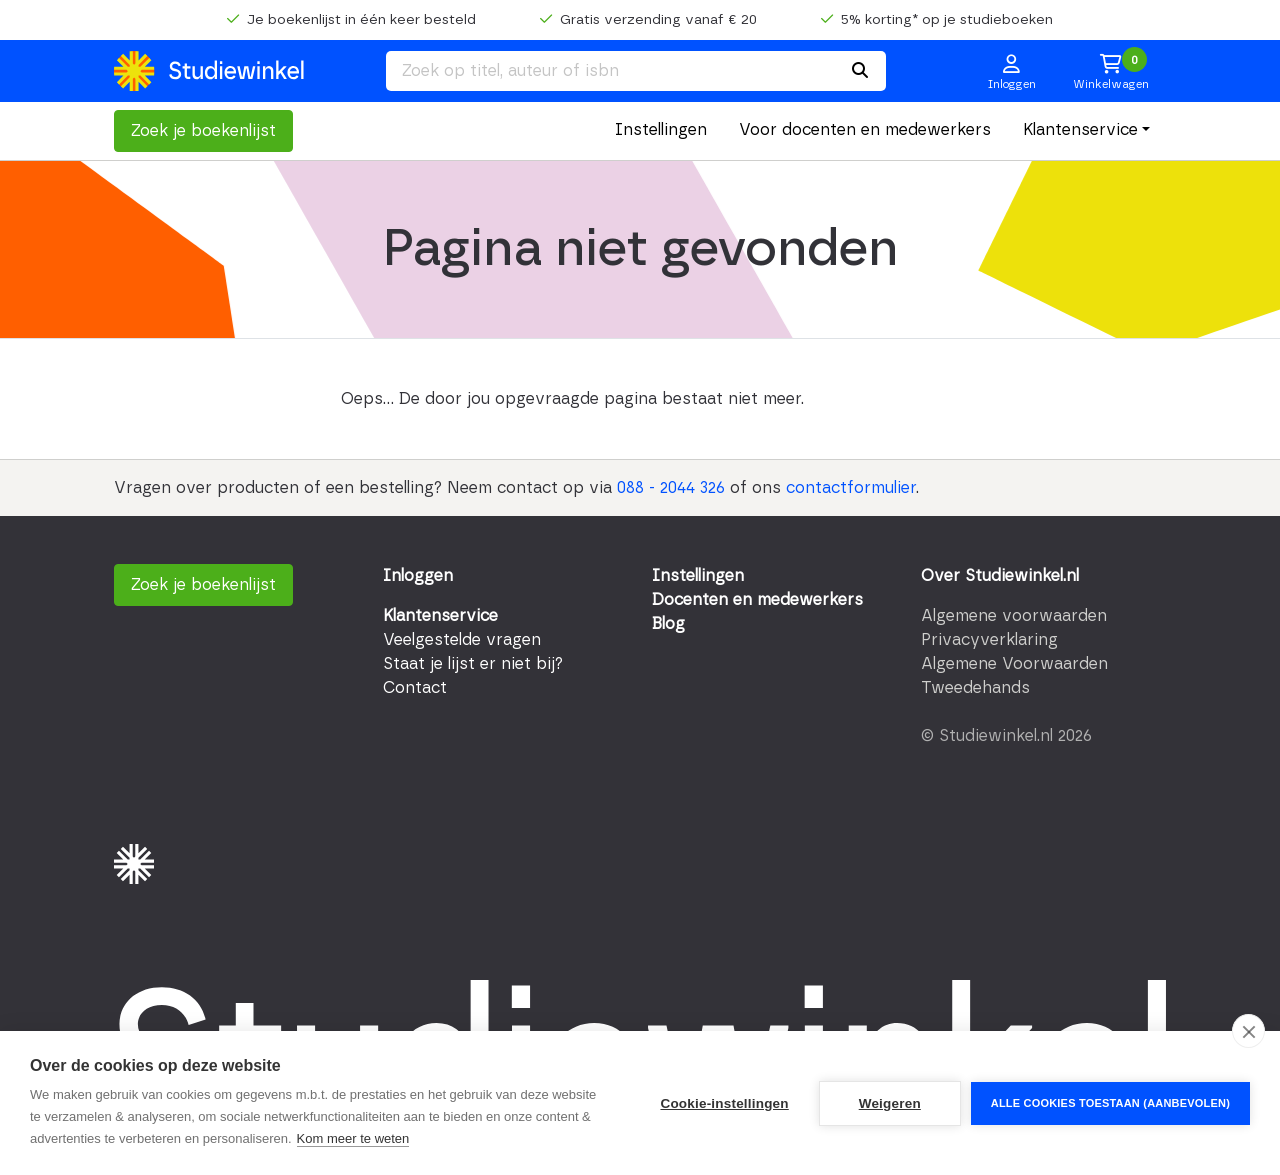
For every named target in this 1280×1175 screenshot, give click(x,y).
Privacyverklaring (989, 640)
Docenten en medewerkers (757, 600)
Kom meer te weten (353, 1138)
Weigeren (890, 1103)
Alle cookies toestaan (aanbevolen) (1110, 1103)
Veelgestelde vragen (462, 640)
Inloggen (418, 576)
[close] (1248, 1031)
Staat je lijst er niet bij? (473, 664)
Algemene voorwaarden (1014, 616)
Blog (668, 624)
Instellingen (661, 130)
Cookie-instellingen (724, 1103)
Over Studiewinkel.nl (1000, 576)
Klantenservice (1080, 130)
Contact (415, 688)
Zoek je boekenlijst (203, 131)
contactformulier (851, 488)
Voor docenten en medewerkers (865, 130)
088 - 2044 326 (671, 488)
